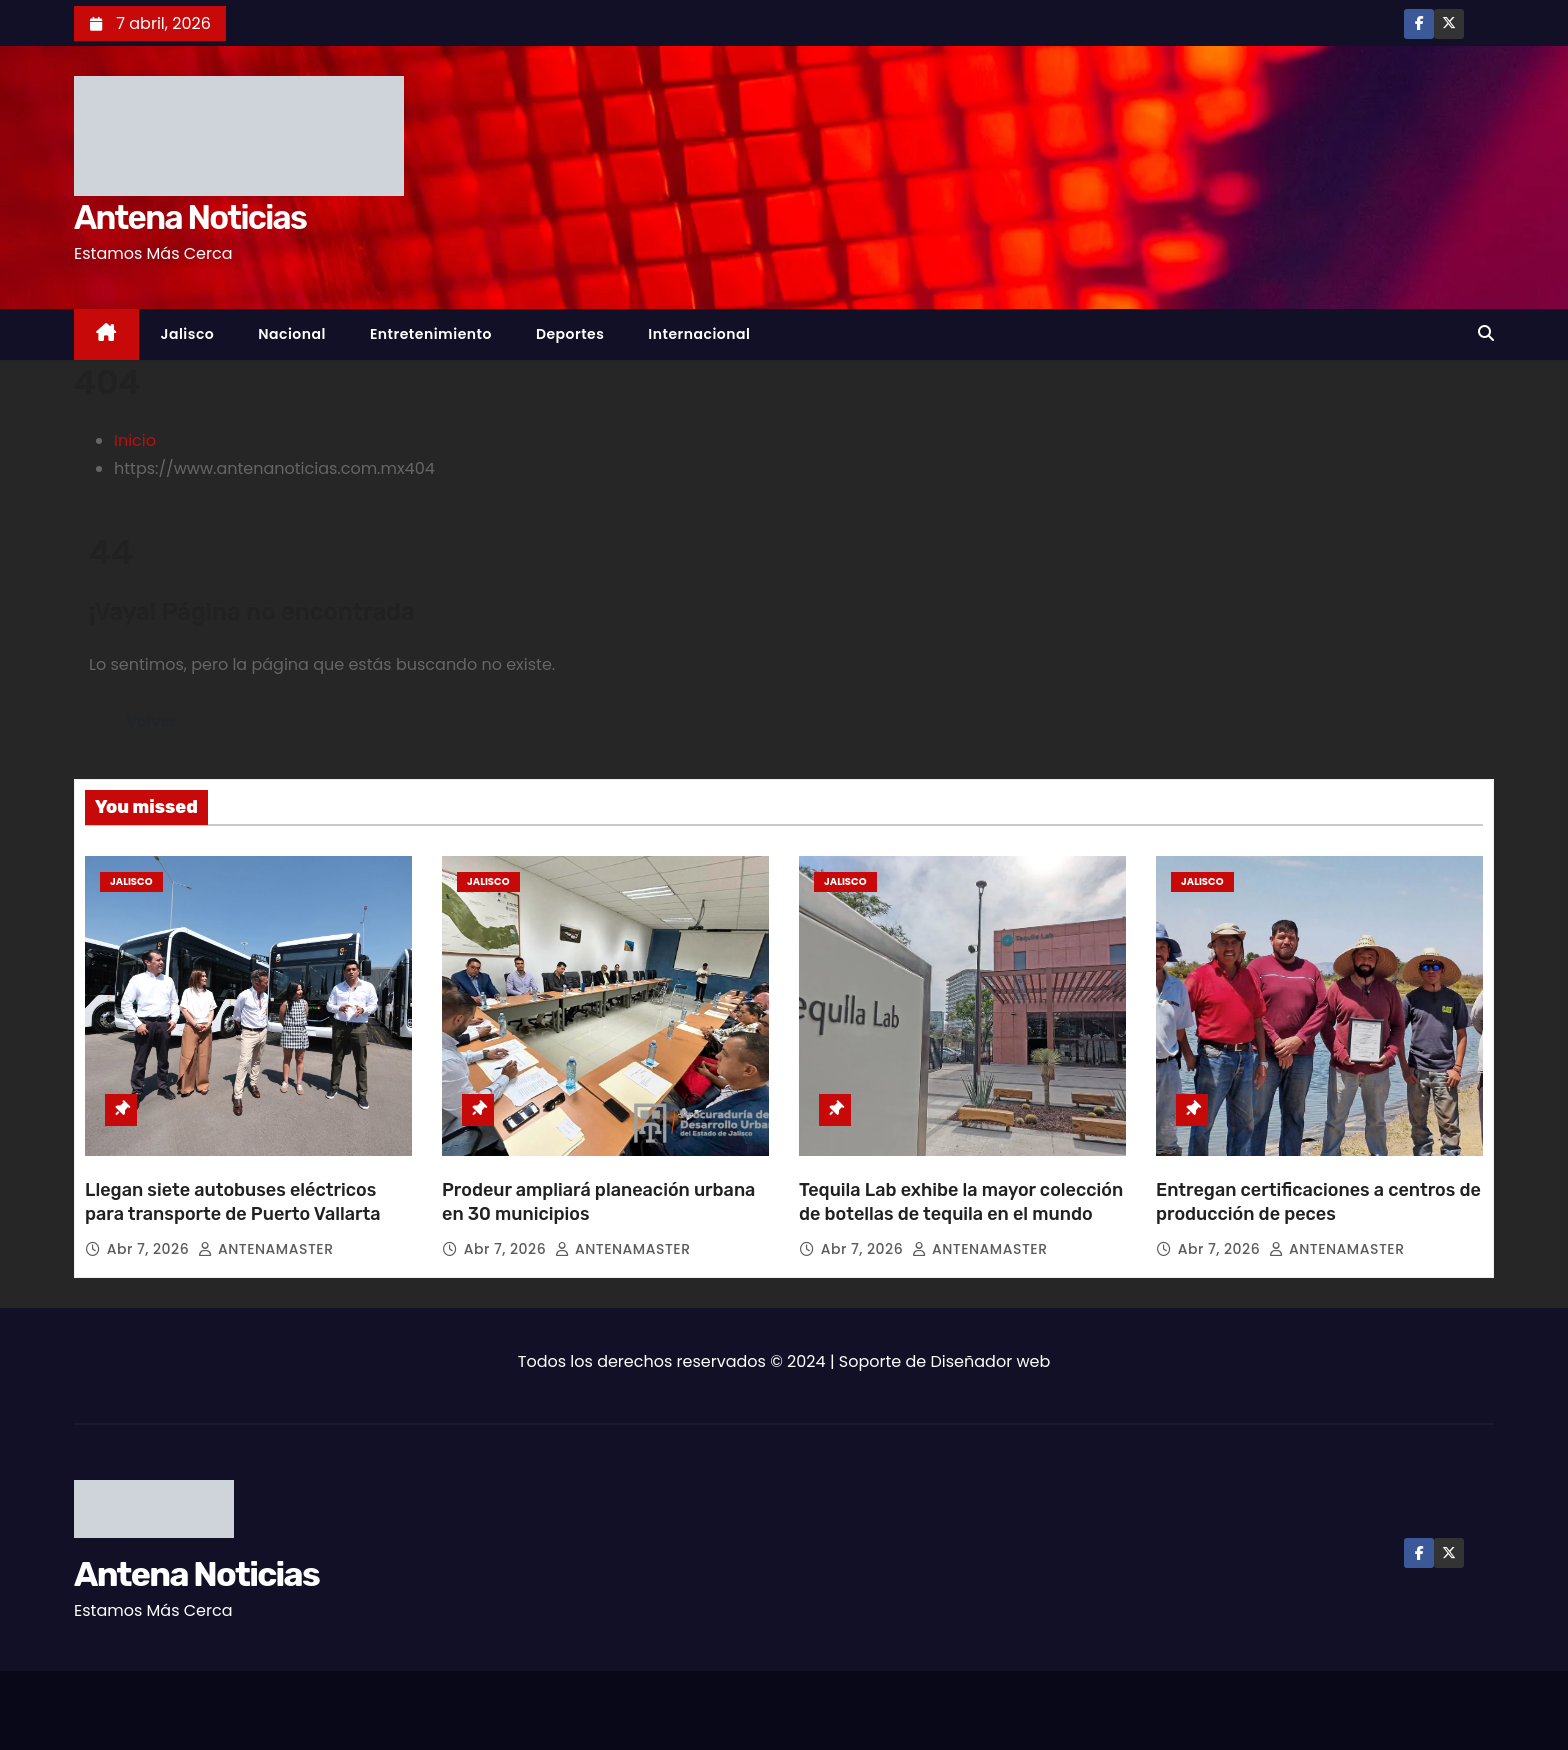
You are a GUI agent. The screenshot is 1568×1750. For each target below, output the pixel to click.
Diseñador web (991, 1361)
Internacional (699, 334)
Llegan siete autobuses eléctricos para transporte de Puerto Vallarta (233, 1202)
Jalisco (188, 334)
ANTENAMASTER (265, 1249)
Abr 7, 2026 (150, 1249)
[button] (1486, 333)
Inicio (135, 440)
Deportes (570, 334)
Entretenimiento (431, 334)
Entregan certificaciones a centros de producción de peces (1318, 1202)
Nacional (292, 334)
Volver (152, 721)
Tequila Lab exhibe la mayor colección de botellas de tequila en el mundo (961, 1202)
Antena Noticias (190, 217)
